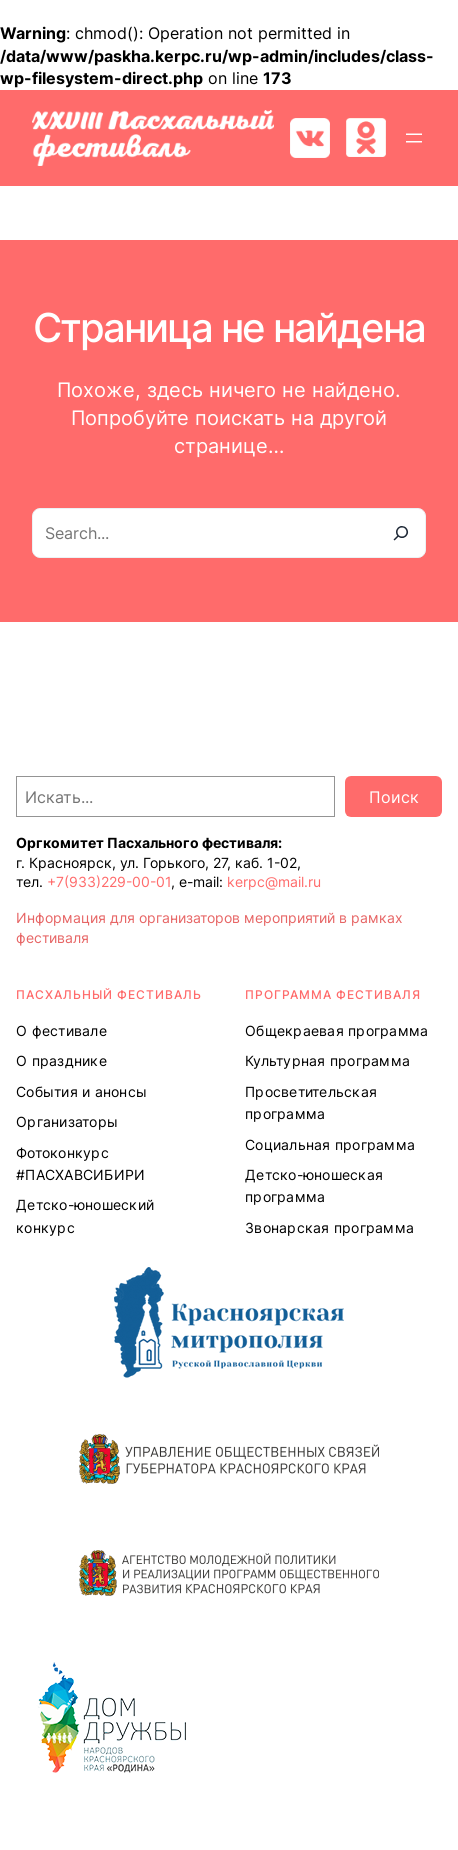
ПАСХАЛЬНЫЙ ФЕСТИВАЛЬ (109, 994)
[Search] (401, 533)
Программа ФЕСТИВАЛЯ (333, 994)
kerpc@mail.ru (274, 881)
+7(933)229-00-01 (109, 881)
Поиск (394, 797)
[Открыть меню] (414, 138)
